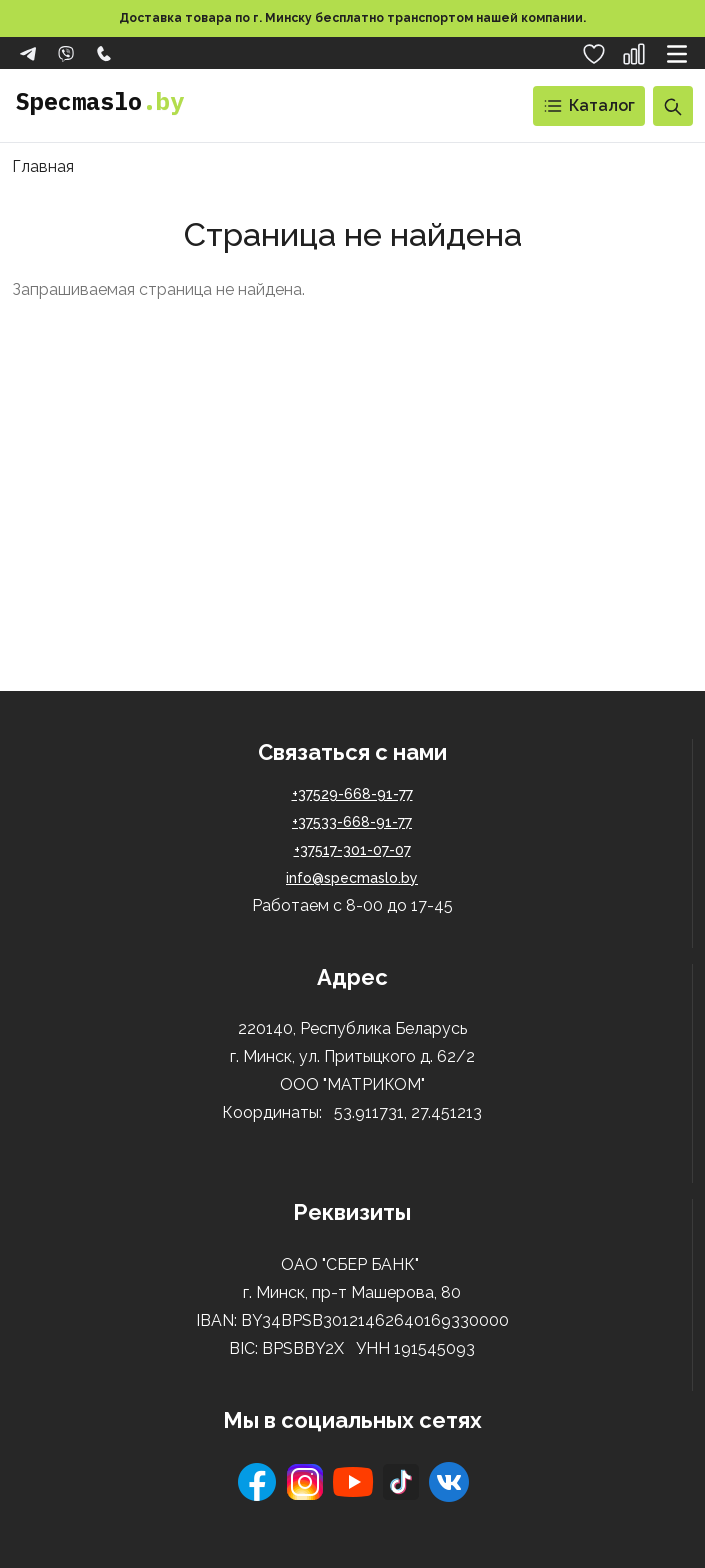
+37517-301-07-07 (352, 850)
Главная (43, 166)
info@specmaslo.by (352, 878)
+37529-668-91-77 (352, 794)
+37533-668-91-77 (352, 822)
